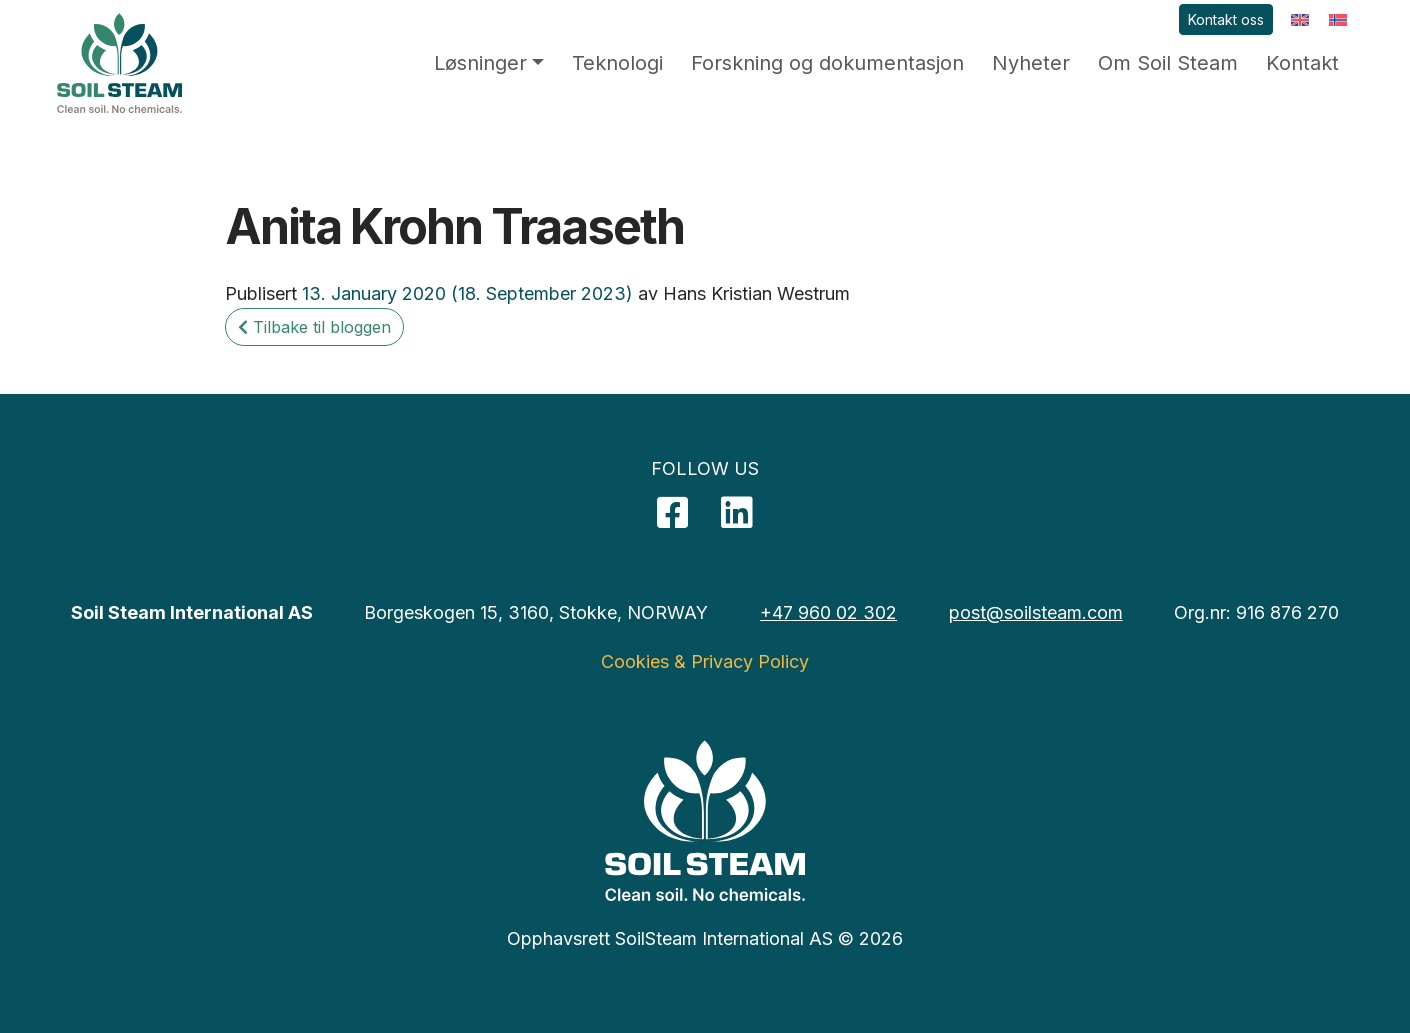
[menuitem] (1300, 19)
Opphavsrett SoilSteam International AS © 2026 (705, 938)
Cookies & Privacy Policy (705, 661)
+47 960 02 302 (828, 612)
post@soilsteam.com (1036, 612)
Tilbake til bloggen (314, 327)
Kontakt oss (1226, 19)
